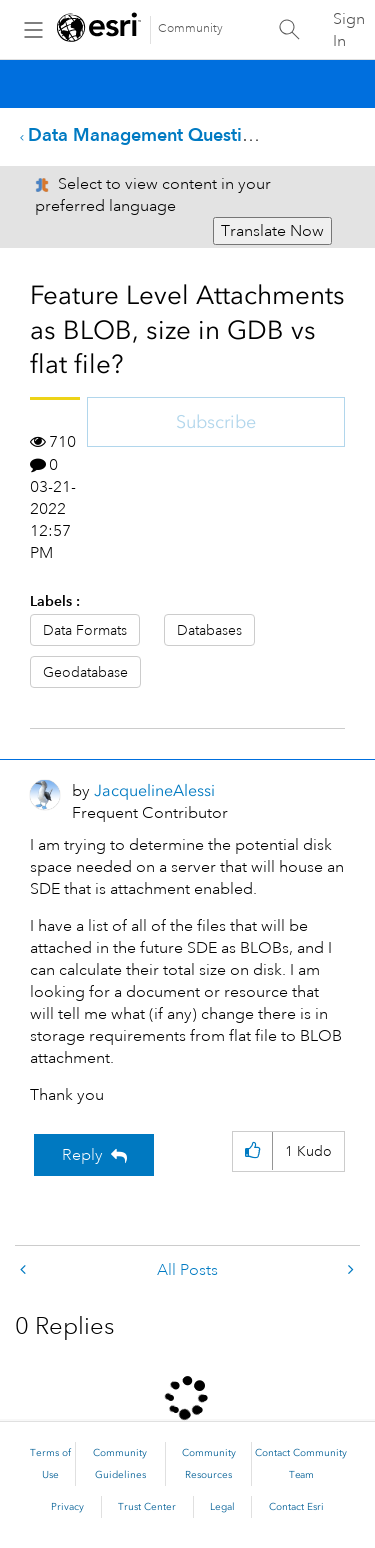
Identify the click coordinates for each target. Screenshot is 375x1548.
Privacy (67, 1507)
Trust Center (147, 1507)
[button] (252, 1151)
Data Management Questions (149, 134)
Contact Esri (296, 1507)
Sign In (349, 30)
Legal (222, 1507)
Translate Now (272, 231)
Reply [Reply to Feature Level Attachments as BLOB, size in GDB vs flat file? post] (82, 1155)
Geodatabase (85, 672)
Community (190, 28)
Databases (209, 630)
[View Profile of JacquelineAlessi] (154, 790)
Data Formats (85, 630)
